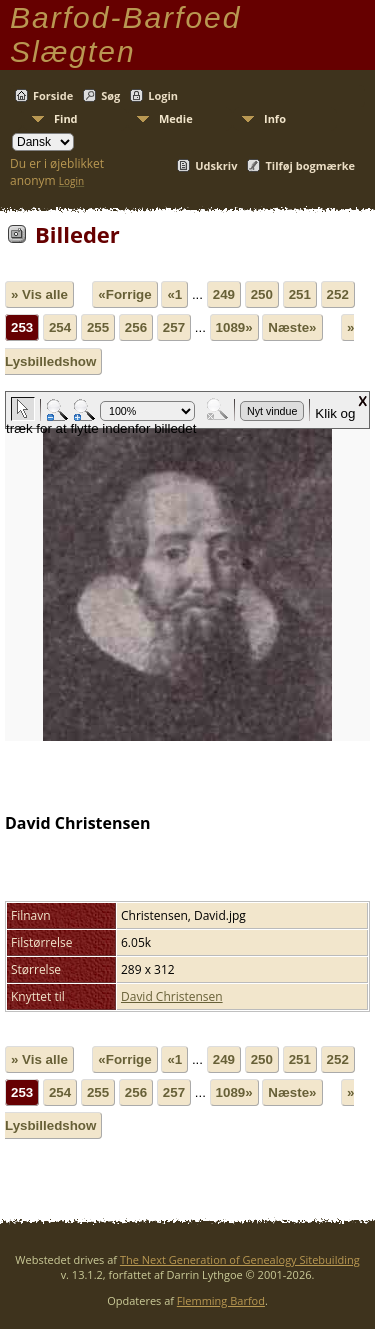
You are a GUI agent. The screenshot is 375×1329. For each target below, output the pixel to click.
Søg (110, 95)
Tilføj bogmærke (310, 165)
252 (338, 294)
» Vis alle (39, 294)
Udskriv (216, 165)
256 (136, 327)
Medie (176, 118)
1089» (234, 327)
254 (60, 327)
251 (300, 294)
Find (66, 118)
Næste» (292, 327)
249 (224, 294)
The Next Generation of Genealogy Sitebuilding (240, 1259)
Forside (53, 95)
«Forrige (124, 294)
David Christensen (172, 996)
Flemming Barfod (221, 1300)
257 (174, 327)
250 (262, 294)
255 (98, 327)
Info (275, 118)
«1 (174, 294)
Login (163, 95)
